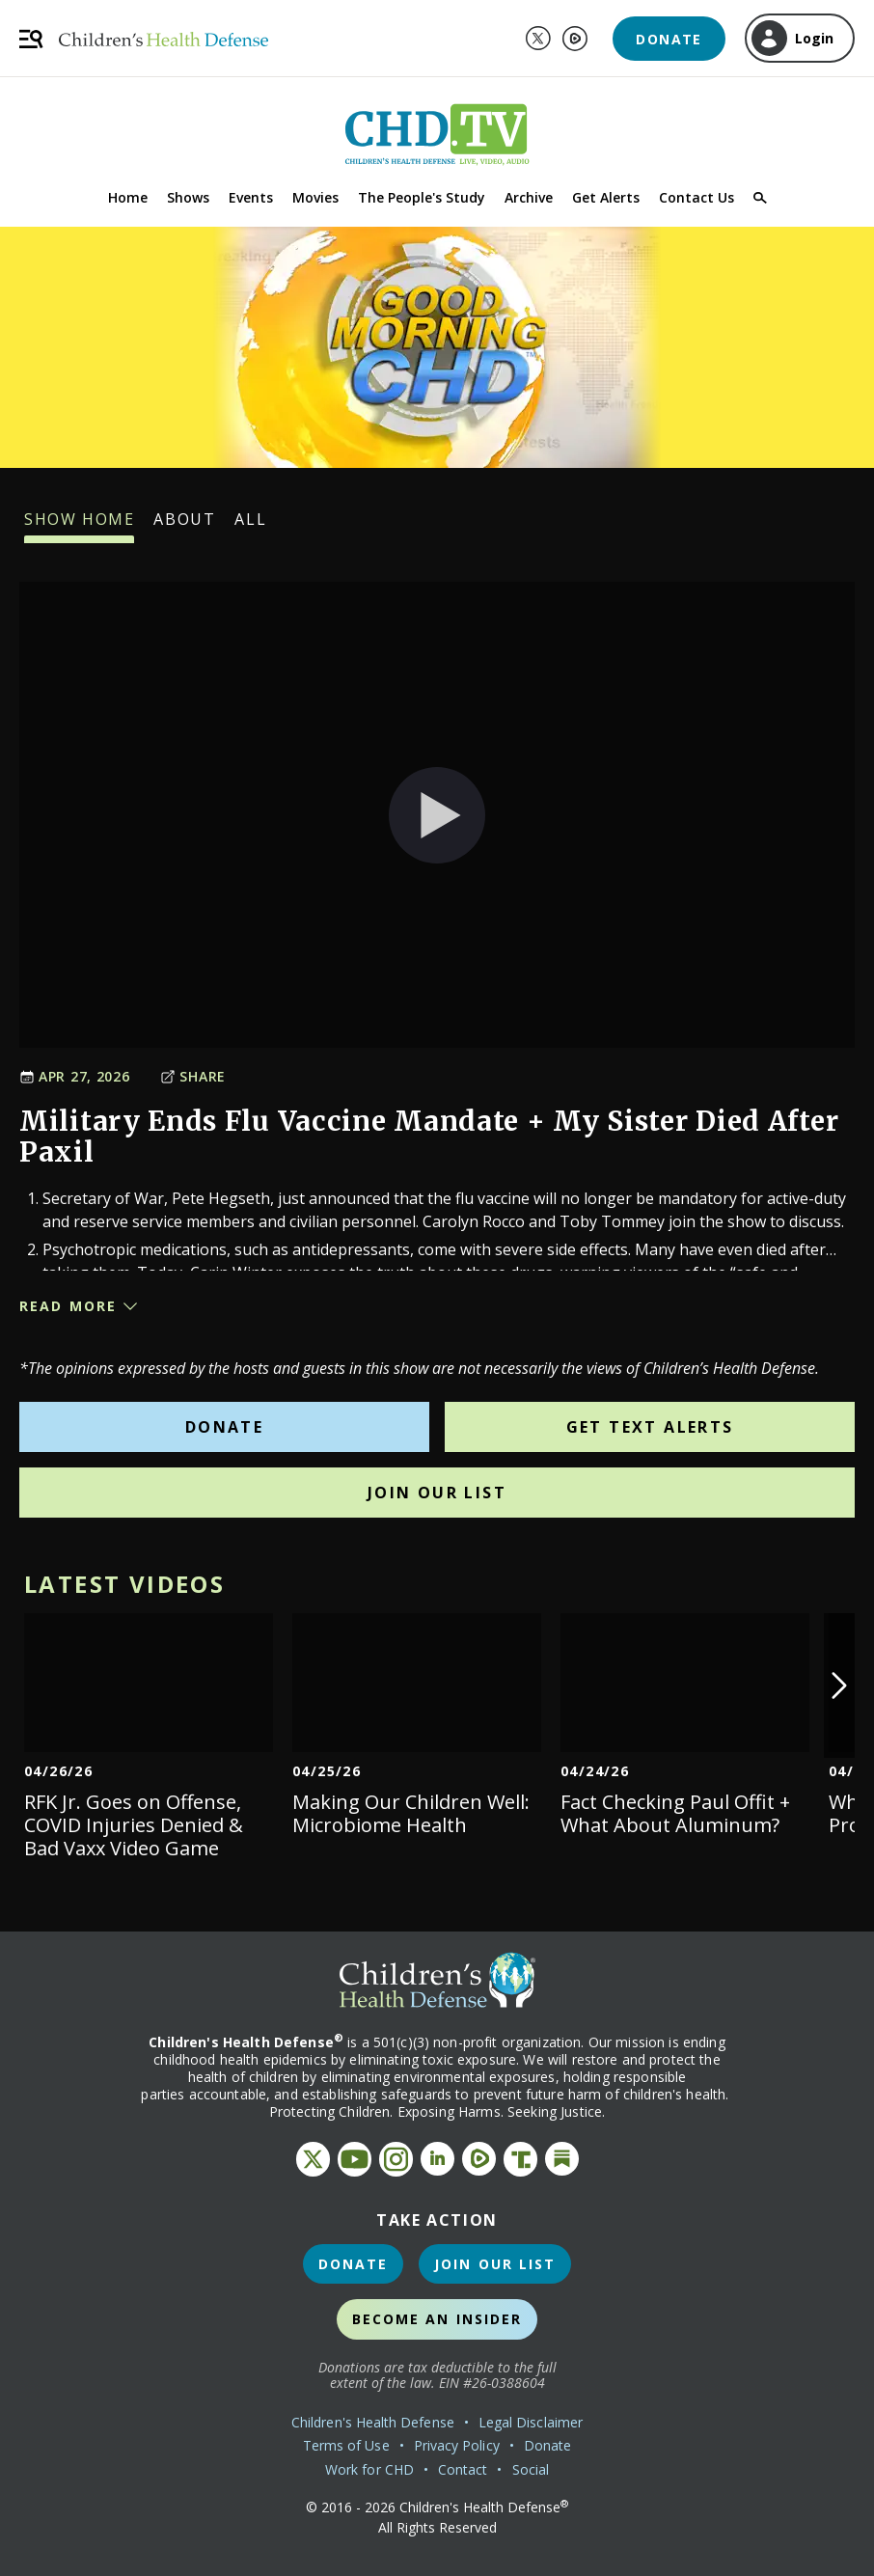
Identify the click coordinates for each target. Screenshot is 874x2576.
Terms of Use (346, 2445)
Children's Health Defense (372, 2422)
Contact (463, 2469)
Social (530, 2469)
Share (193, 1076)
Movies (315, 197)
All (250, 525)
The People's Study (421, 197)
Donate (668, 39)
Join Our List (437, 1492)
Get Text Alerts (650, 1427)
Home (128, 197)
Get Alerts (606, 197)
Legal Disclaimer (530, 2422)
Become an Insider (437, 2319)
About (184, 525)
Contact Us (696, 197)
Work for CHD (369, 2469)
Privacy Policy (457, 2445)
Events (251, 197)
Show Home (79, 525)
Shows (188, 197)
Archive (529, 197)
